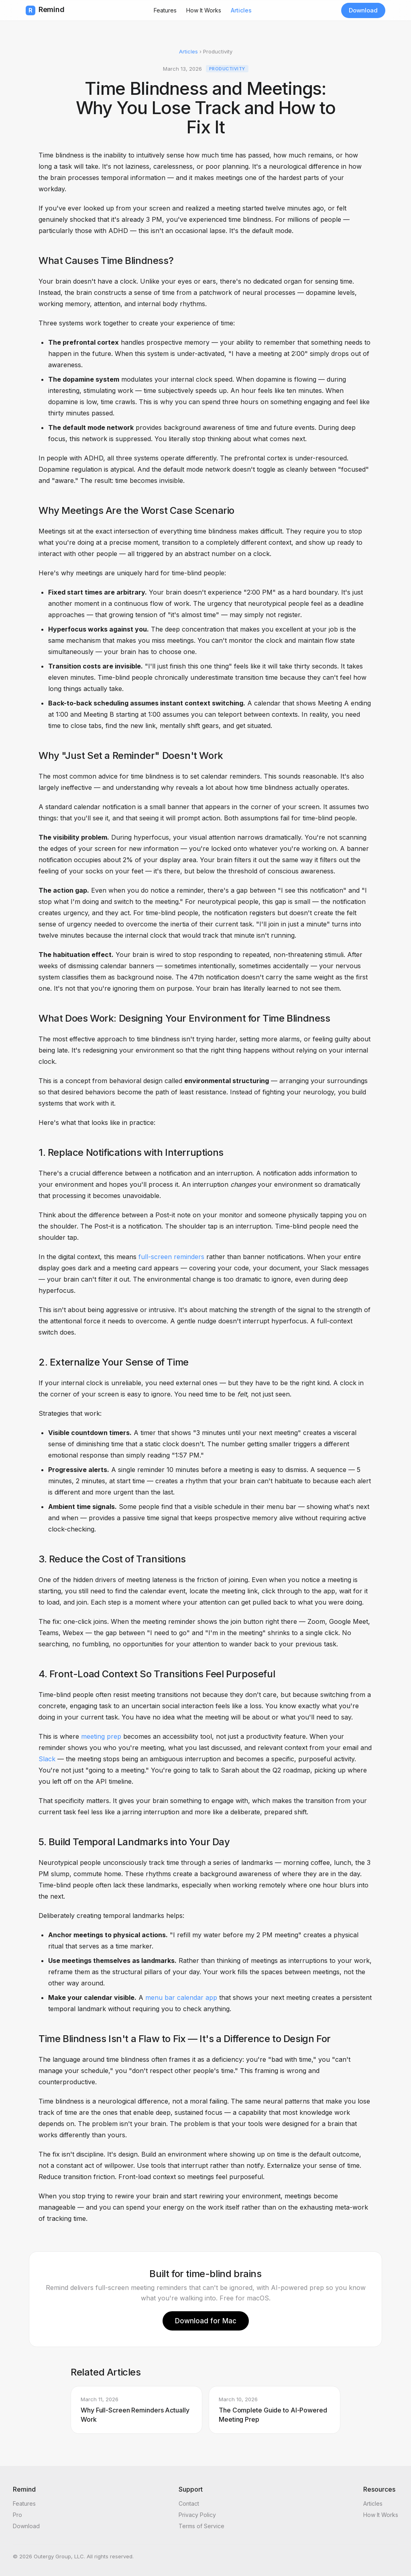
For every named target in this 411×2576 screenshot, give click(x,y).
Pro (17, 2514)
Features (165, 10)
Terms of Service (201, 2526)
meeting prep (101, 1736)
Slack (47, 1759)
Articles (241, 10)
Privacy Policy (197, 2514)
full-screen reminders (171, 1257)
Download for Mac (205, 2321)
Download (363, 10)
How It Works (203, 10)
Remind (45, 10)
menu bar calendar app (181, 1997)
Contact (189, 2503)
